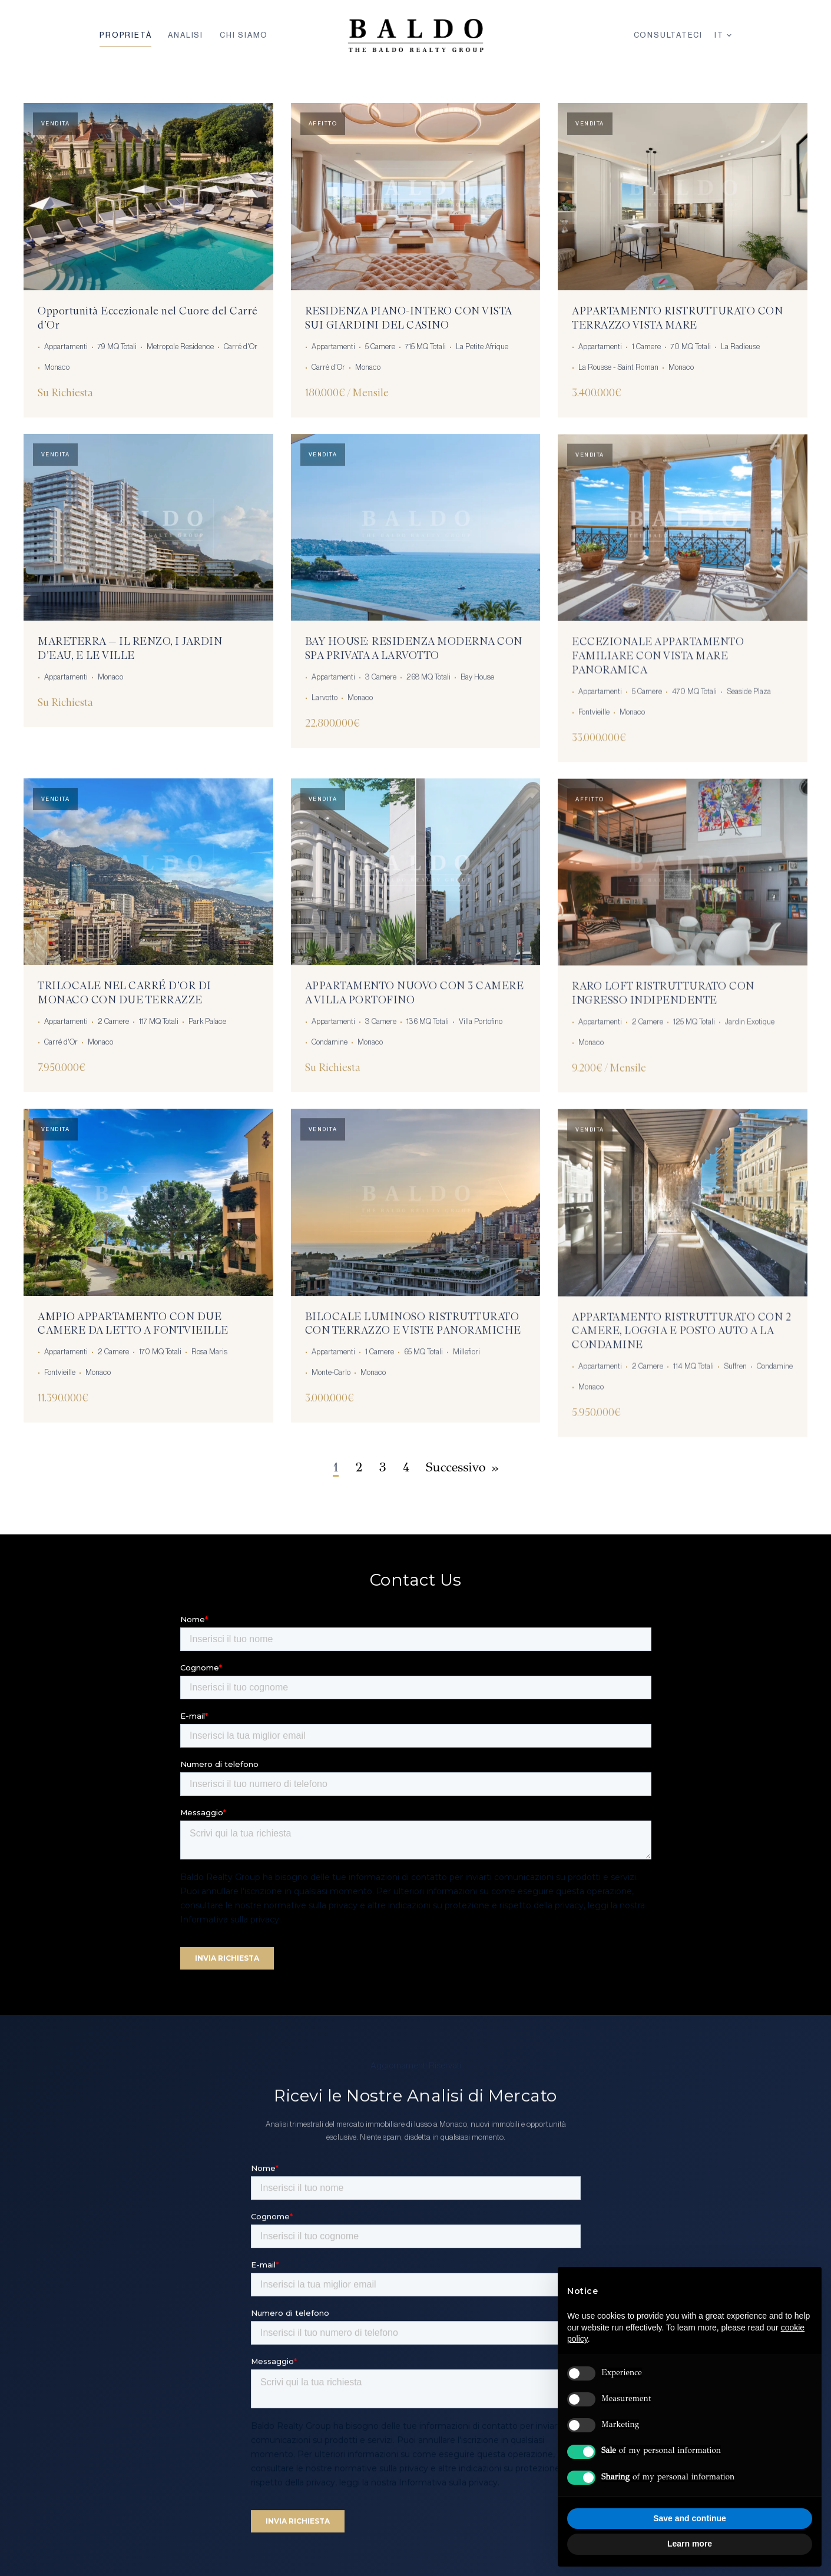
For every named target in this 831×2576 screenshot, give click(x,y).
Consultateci (668, 35)
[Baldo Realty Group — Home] (415, 35)
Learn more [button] (689, 2543)
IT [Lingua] (722, 35)
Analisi (185, 35)
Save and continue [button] (689, 2518)
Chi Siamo (244, 35)
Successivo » (462, 1467)
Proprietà (125, 35)
